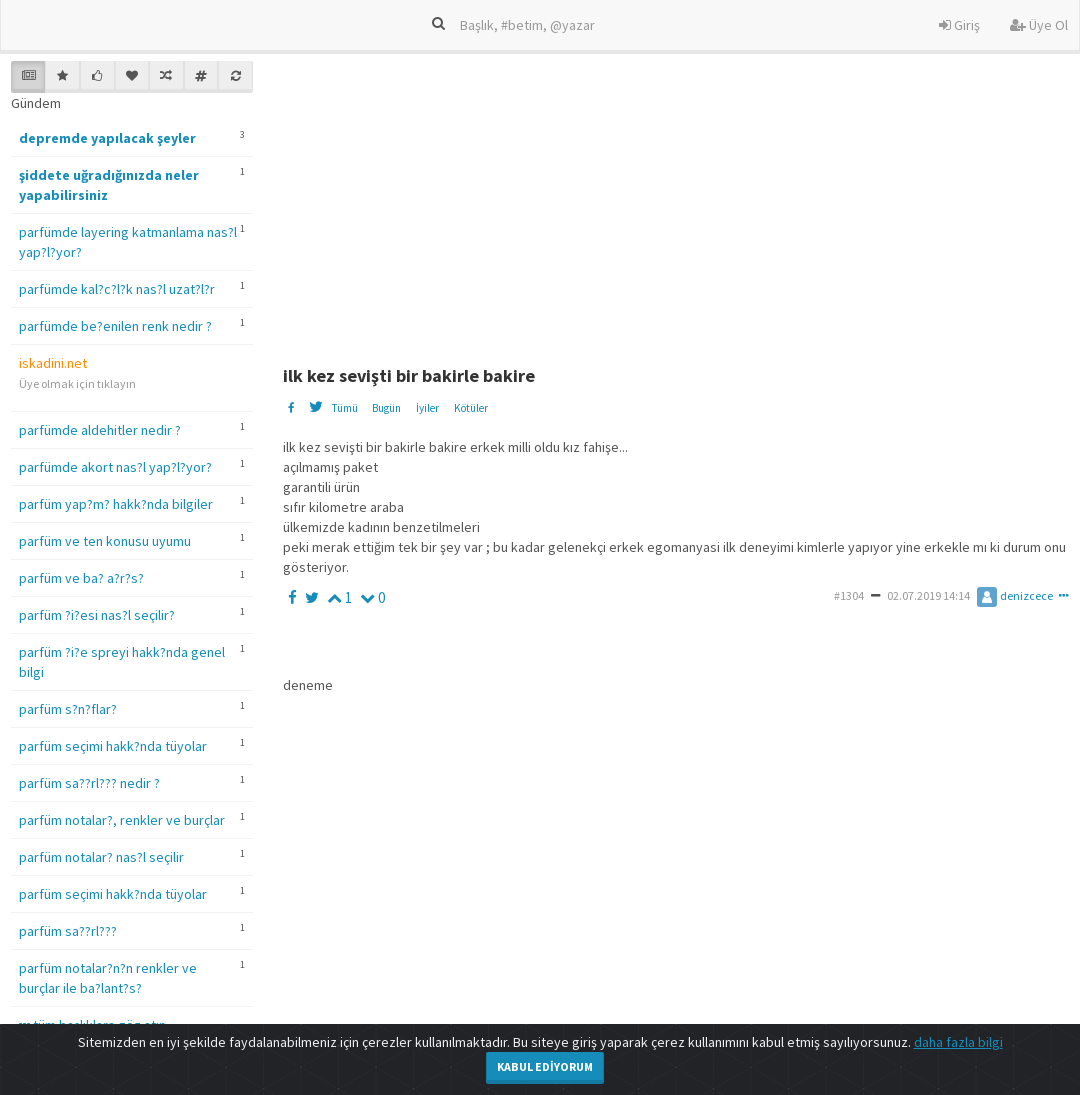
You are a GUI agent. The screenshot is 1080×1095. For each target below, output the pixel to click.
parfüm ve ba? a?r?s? (81, 578)
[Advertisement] (680, 201)
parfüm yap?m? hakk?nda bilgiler (116, 504)
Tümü (344, 408)
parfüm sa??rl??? (68, 931)
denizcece (1015, 595)
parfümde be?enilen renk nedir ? (115, 326)
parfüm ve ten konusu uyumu (105, 541)
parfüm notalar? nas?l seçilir (101, 857)
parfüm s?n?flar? (68, 709)
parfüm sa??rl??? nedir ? (89, 783)
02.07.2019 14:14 (928, 595)
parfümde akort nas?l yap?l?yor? (115, 467)
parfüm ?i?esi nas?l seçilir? (97, 615)
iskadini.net (53, 363)
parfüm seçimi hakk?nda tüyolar (113, 746)
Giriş (959, 25)
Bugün (386, 408)
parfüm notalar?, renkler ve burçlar (122, 820)
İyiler (427, 408)
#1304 (849, 595)
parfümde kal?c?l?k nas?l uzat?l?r (117, 289)
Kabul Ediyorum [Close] (545, 1066)
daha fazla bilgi (958, 1042)
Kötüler (471, 408)
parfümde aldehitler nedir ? (100, 430)
